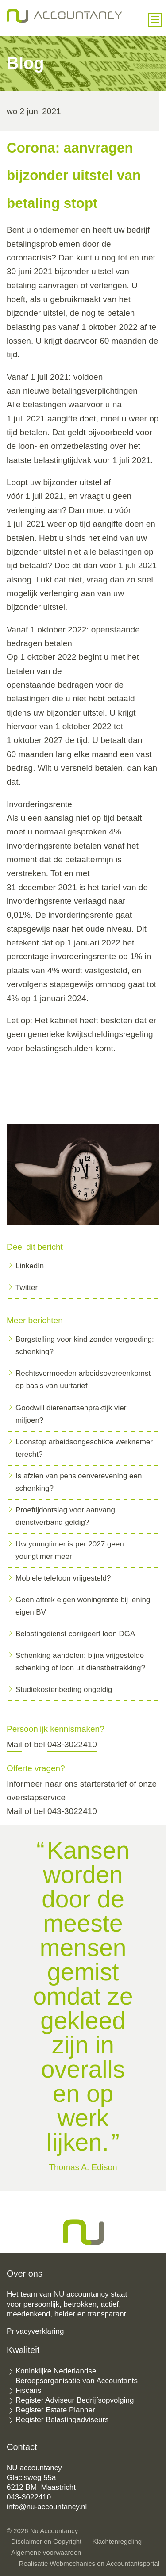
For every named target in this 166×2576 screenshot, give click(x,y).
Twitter (26, 1287)
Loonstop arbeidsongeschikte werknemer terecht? (84, 1448)
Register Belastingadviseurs (62, 2419)
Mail (14, 1744)
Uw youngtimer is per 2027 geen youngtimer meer (69, 1550)
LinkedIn (29, 1266)
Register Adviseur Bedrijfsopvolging (74, 2400)
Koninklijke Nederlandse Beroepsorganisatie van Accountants (76, 2376)
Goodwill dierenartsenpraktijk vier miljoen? (70, 1414)
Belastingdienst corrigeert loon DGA (75, 1634)
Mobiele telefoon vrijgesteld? (63, 1578)
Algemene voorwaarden (46, 2552)
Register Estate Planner (55, 2410)
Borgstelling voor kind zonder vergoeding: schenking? (84, 1345)
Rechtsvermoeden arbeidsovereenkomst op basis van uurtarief (83, 1379)
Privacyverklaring (35, 2331)
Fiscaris (28, 2390)
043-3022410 (72, 1744)
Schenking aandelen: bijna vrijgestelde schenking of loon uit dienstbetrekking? (80, 1661)
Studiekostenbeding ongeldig (63, 1689)
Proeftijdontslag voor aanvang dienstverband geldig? (65, 1516)
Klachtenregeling (117, 2541)
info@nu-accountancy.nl (47, 2507)
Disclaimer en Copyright (46, 2541)
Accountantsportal (132, 2563)
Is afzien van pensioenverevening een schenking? (78, 1482)
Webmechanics (72, 2563)
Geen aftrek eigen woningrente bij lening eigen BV (82, 1606)
